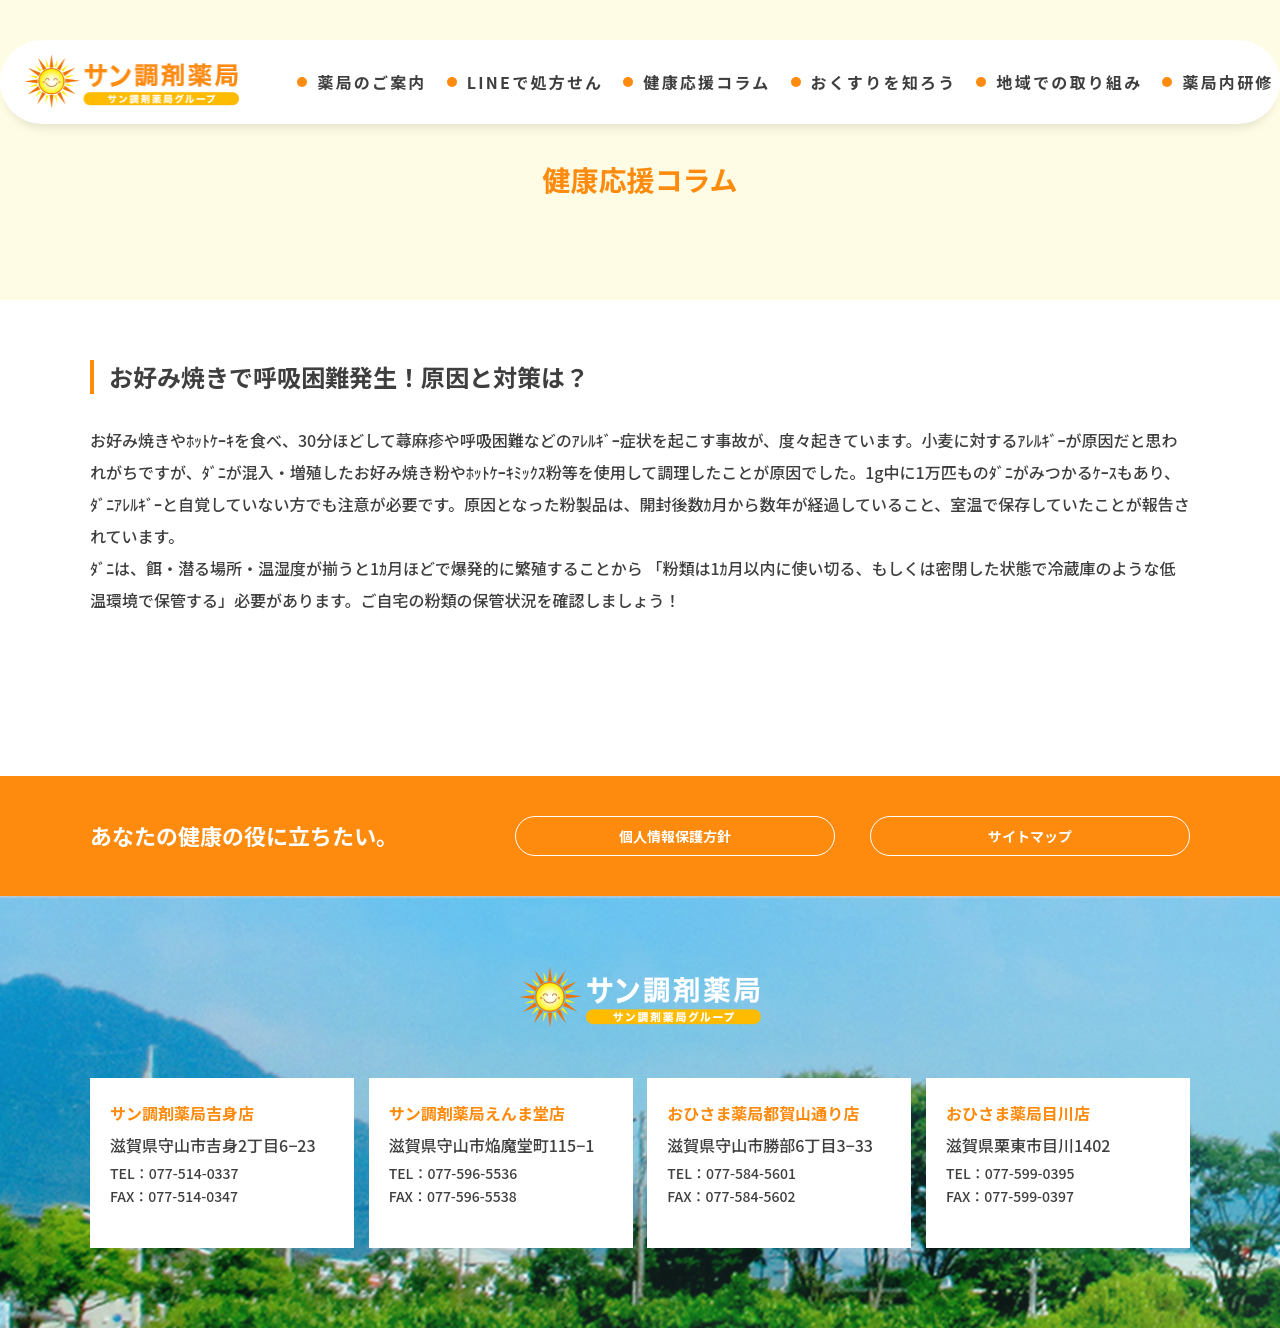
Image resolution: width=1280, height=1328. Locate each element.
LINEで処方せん (535, 82)
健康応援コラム (706, 82)
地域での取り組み (1069, 82)
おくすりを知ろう (884, 82)
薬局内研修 (1227, 82)
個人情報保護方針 (675, 836)
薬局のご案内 (371, 82)
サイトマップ (1030, 836)
